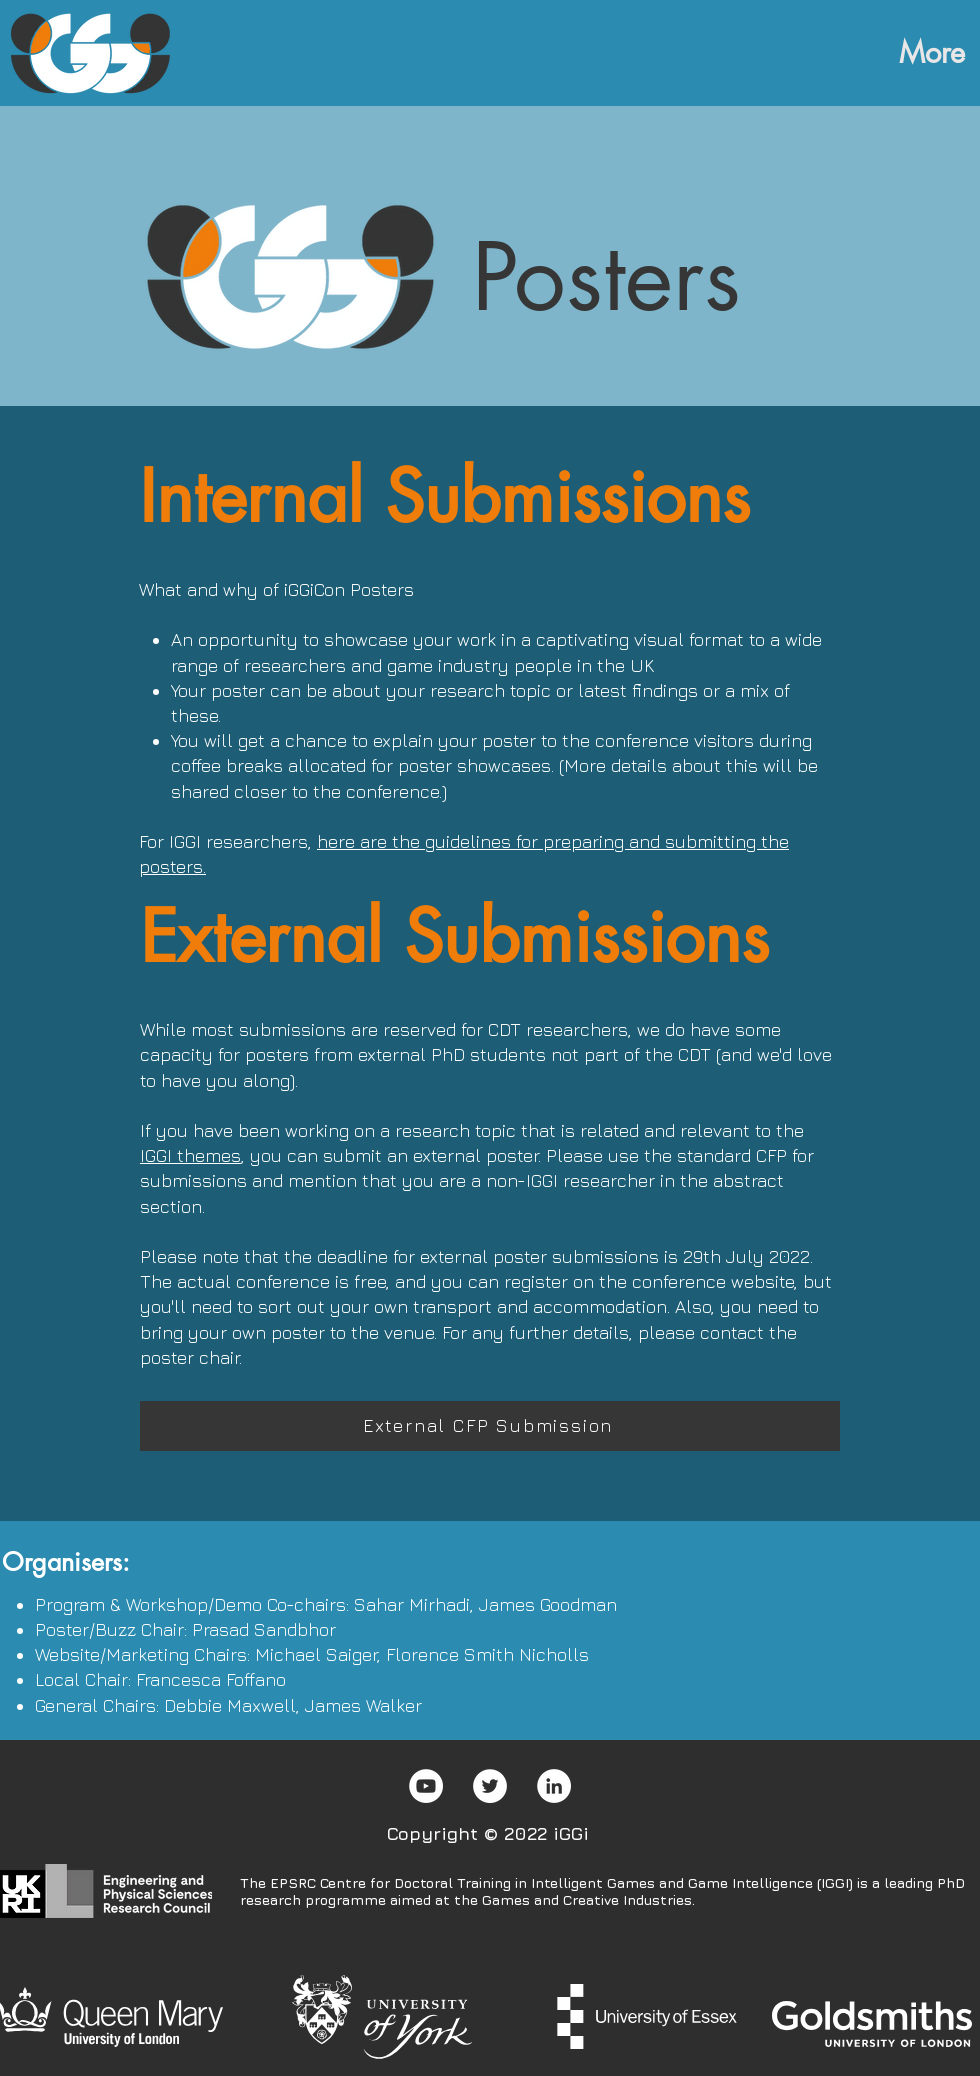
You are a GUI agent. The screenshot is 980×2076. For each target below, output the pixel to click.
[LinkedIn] (554, 1786)
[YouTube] (426, 1786)
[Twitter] (490, 1786)
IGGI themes (190, 1155)
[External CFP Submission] (490, 1426)
